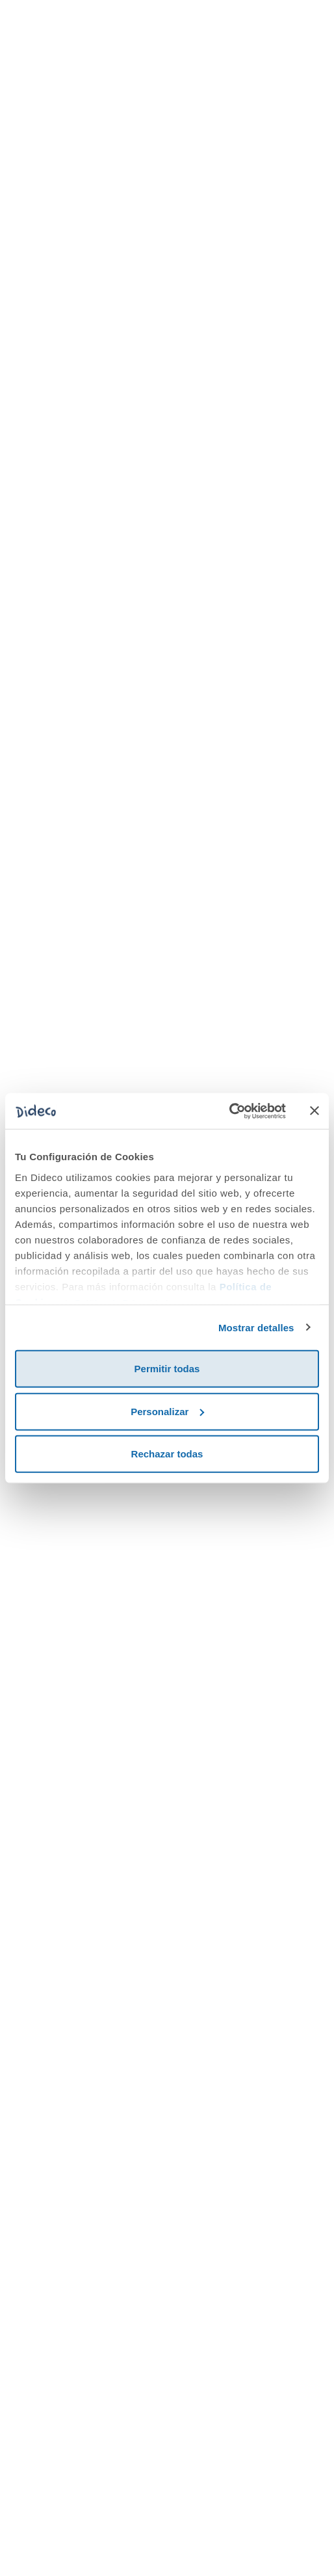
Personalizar (167, 1410)
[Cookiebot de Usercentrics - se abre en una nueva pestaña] (229, 1110)
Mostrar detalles (256, 1327)
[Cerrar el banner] (314, 1110)
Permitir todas (167, 1368)
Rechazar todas (167, 1453)
